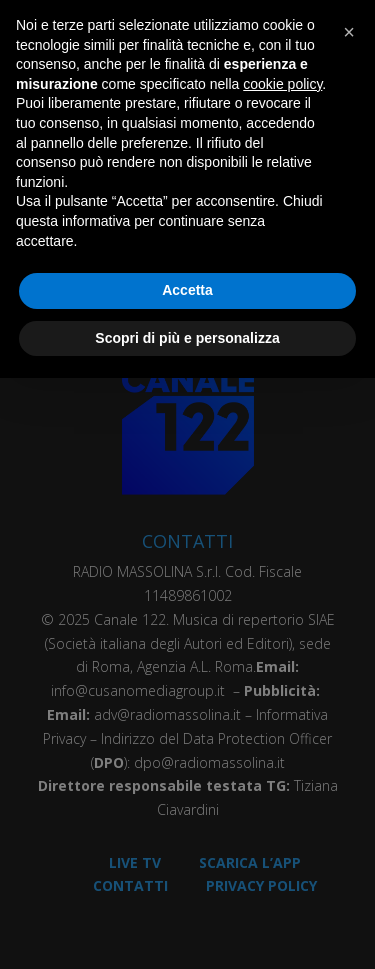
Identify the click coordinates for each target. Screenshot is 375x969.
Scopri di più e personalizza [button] (187, 338)
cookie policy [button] (282, 84)
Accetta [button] (187, 290)
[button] (349, 32)
